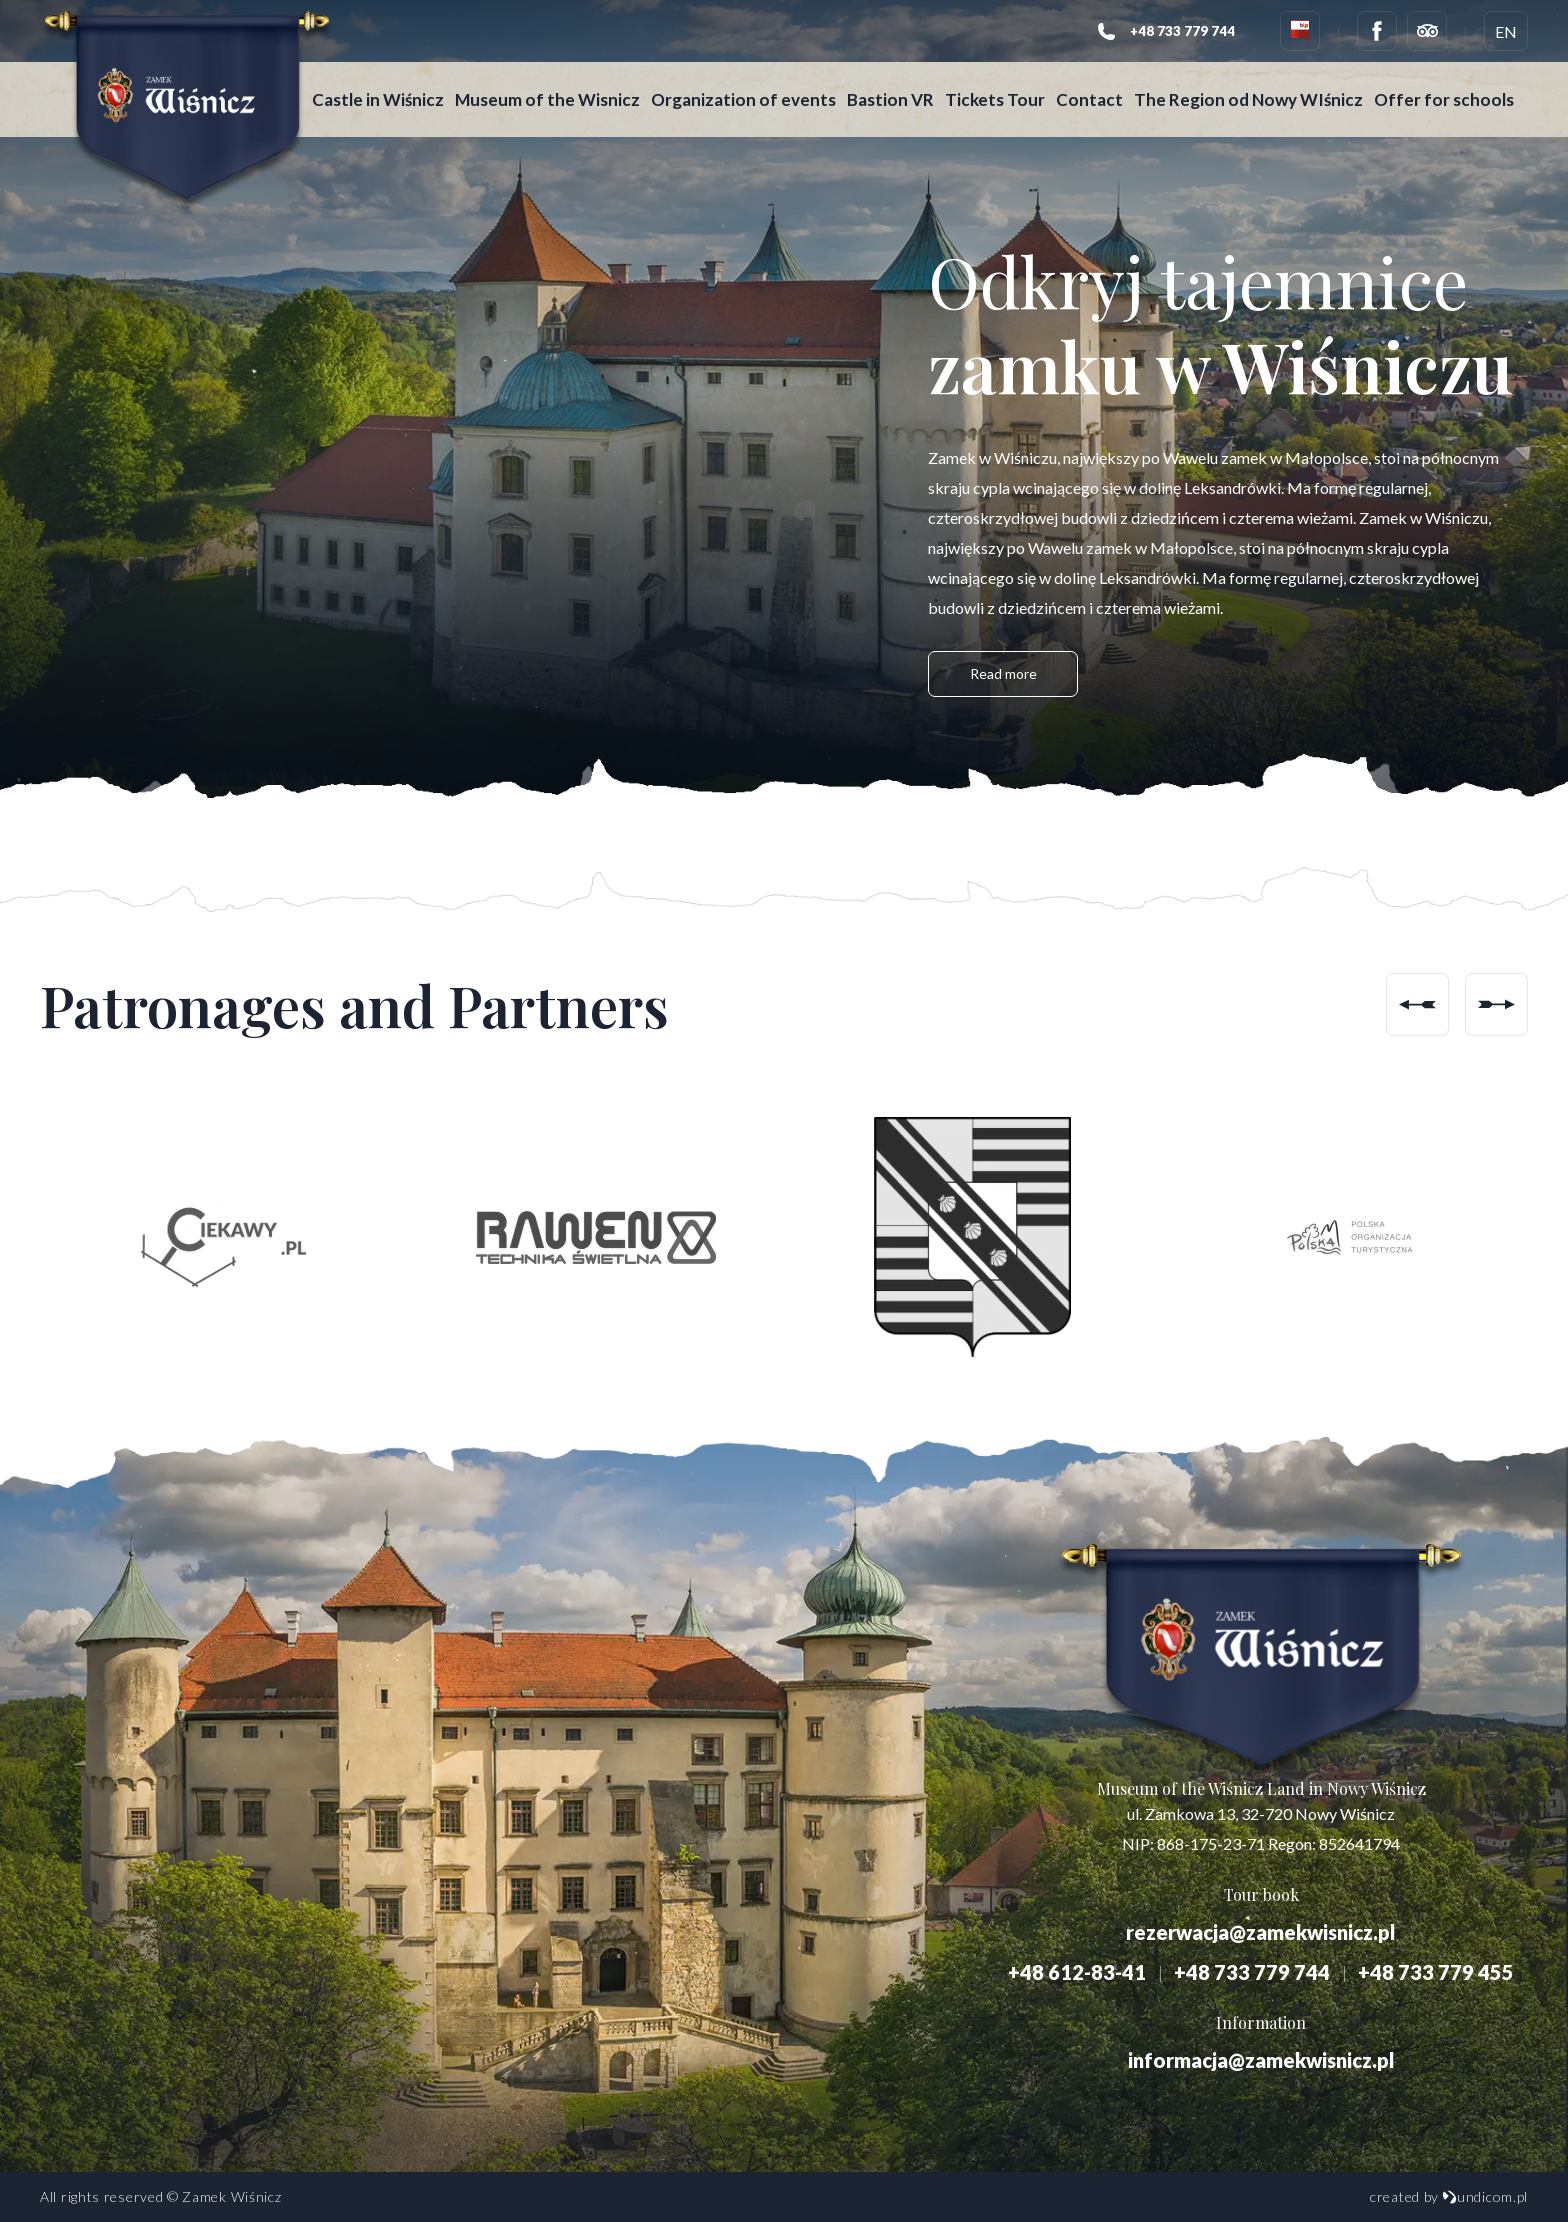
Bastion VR (903, 88)
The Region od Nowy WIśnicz (1261, 88)
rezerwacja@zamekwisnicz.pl (1261, 1932)
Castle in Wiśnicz (391, 88)
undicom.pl (1485, 2196)
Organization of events (756, 88)
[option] (218, 1237)
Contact (1102, 88)
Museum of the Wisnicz (560, 88)
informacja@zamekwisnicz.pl (1261, 2060)
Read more (1003, 676)
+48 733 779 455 (1436, 1972)
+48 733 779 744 (1252, 1972)
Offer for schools (395, 110)
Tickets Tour (1008, 88)
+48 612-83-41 (1077, 1972)
